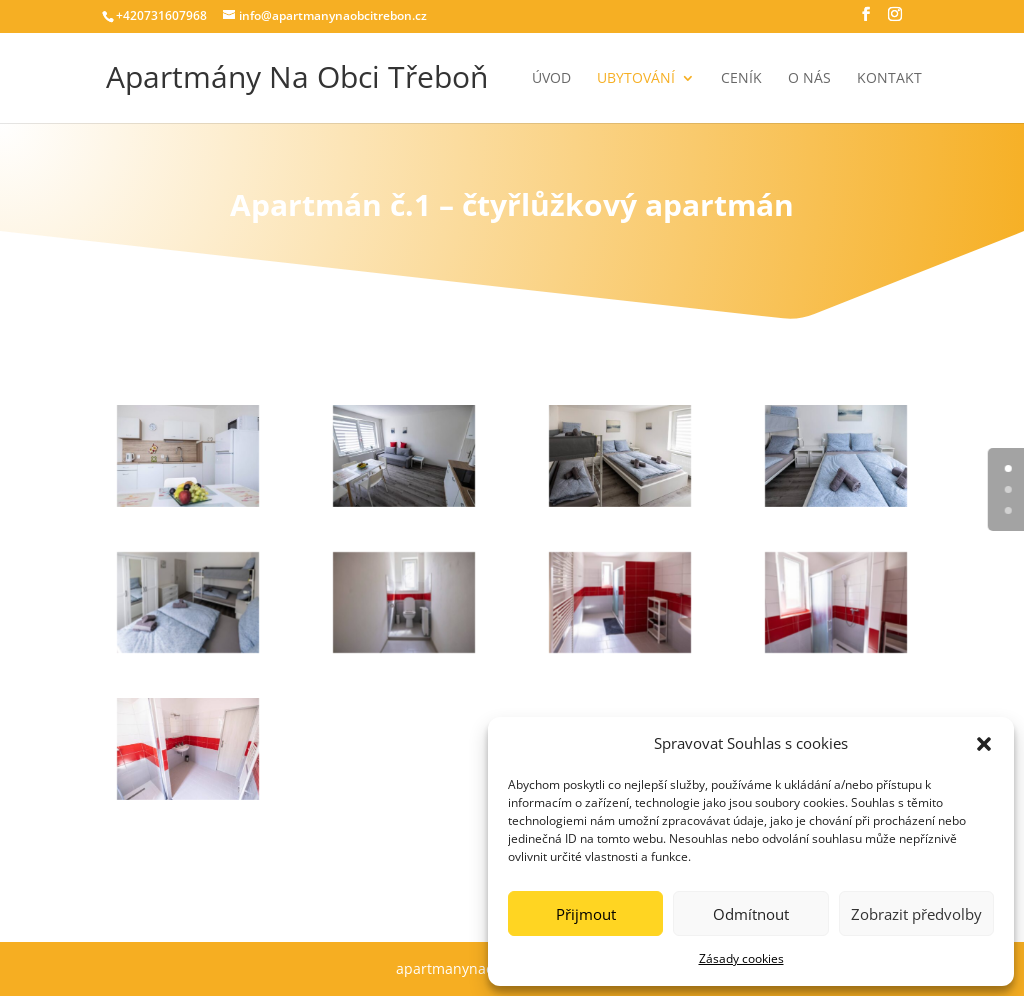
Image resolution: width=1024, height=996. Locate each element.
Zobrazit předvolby (916, 914)
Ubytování (636, 79)
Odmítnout (751, 914)
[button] (984, 744)
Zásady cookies (741, 958)
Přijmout (586, 914)
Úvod (551, 79)
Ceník (741, 79)
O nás (809, 79)
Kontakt (889, 79)
